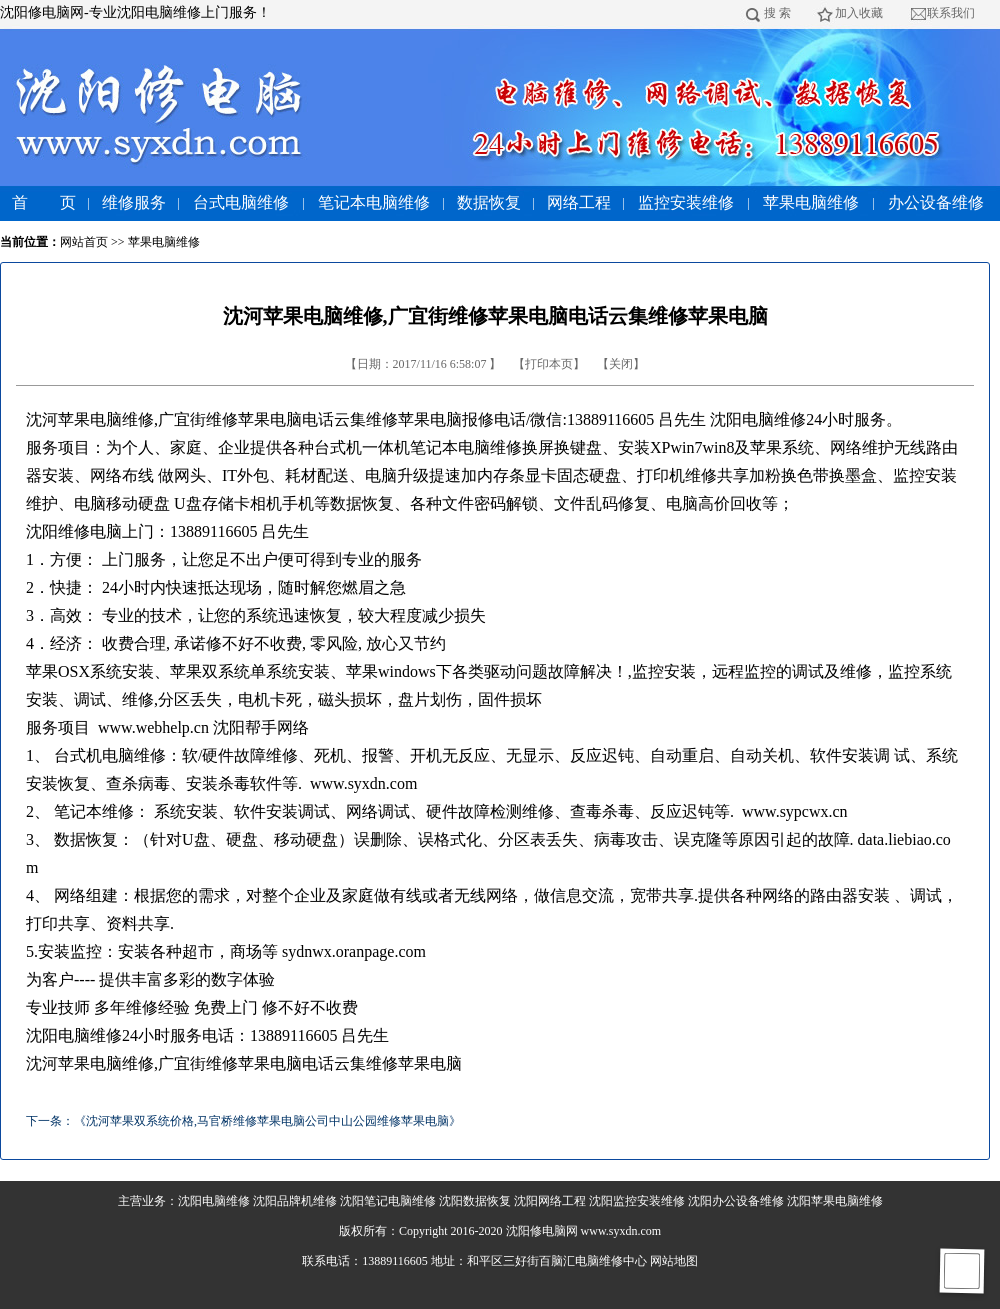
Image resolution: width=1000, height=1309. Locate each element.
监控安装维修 (686, 202)
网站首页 (84, 242)
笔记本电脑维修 (374, 202)
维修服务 (134, 202)
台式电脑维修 (241, 202)
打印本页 (549, 364)
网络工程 (579, 202)
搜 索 (777, 13)
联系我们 (951, 13)
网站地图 (674, 1261)
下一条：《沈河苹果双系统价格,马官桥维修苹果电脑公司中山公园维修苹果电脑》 (243, 1121)
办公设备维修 (936, 202)
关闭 (621, 364)
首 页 (44, 202)
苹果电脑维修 (811, 202)
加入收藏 (859, 13)
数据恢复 (489, 202)
